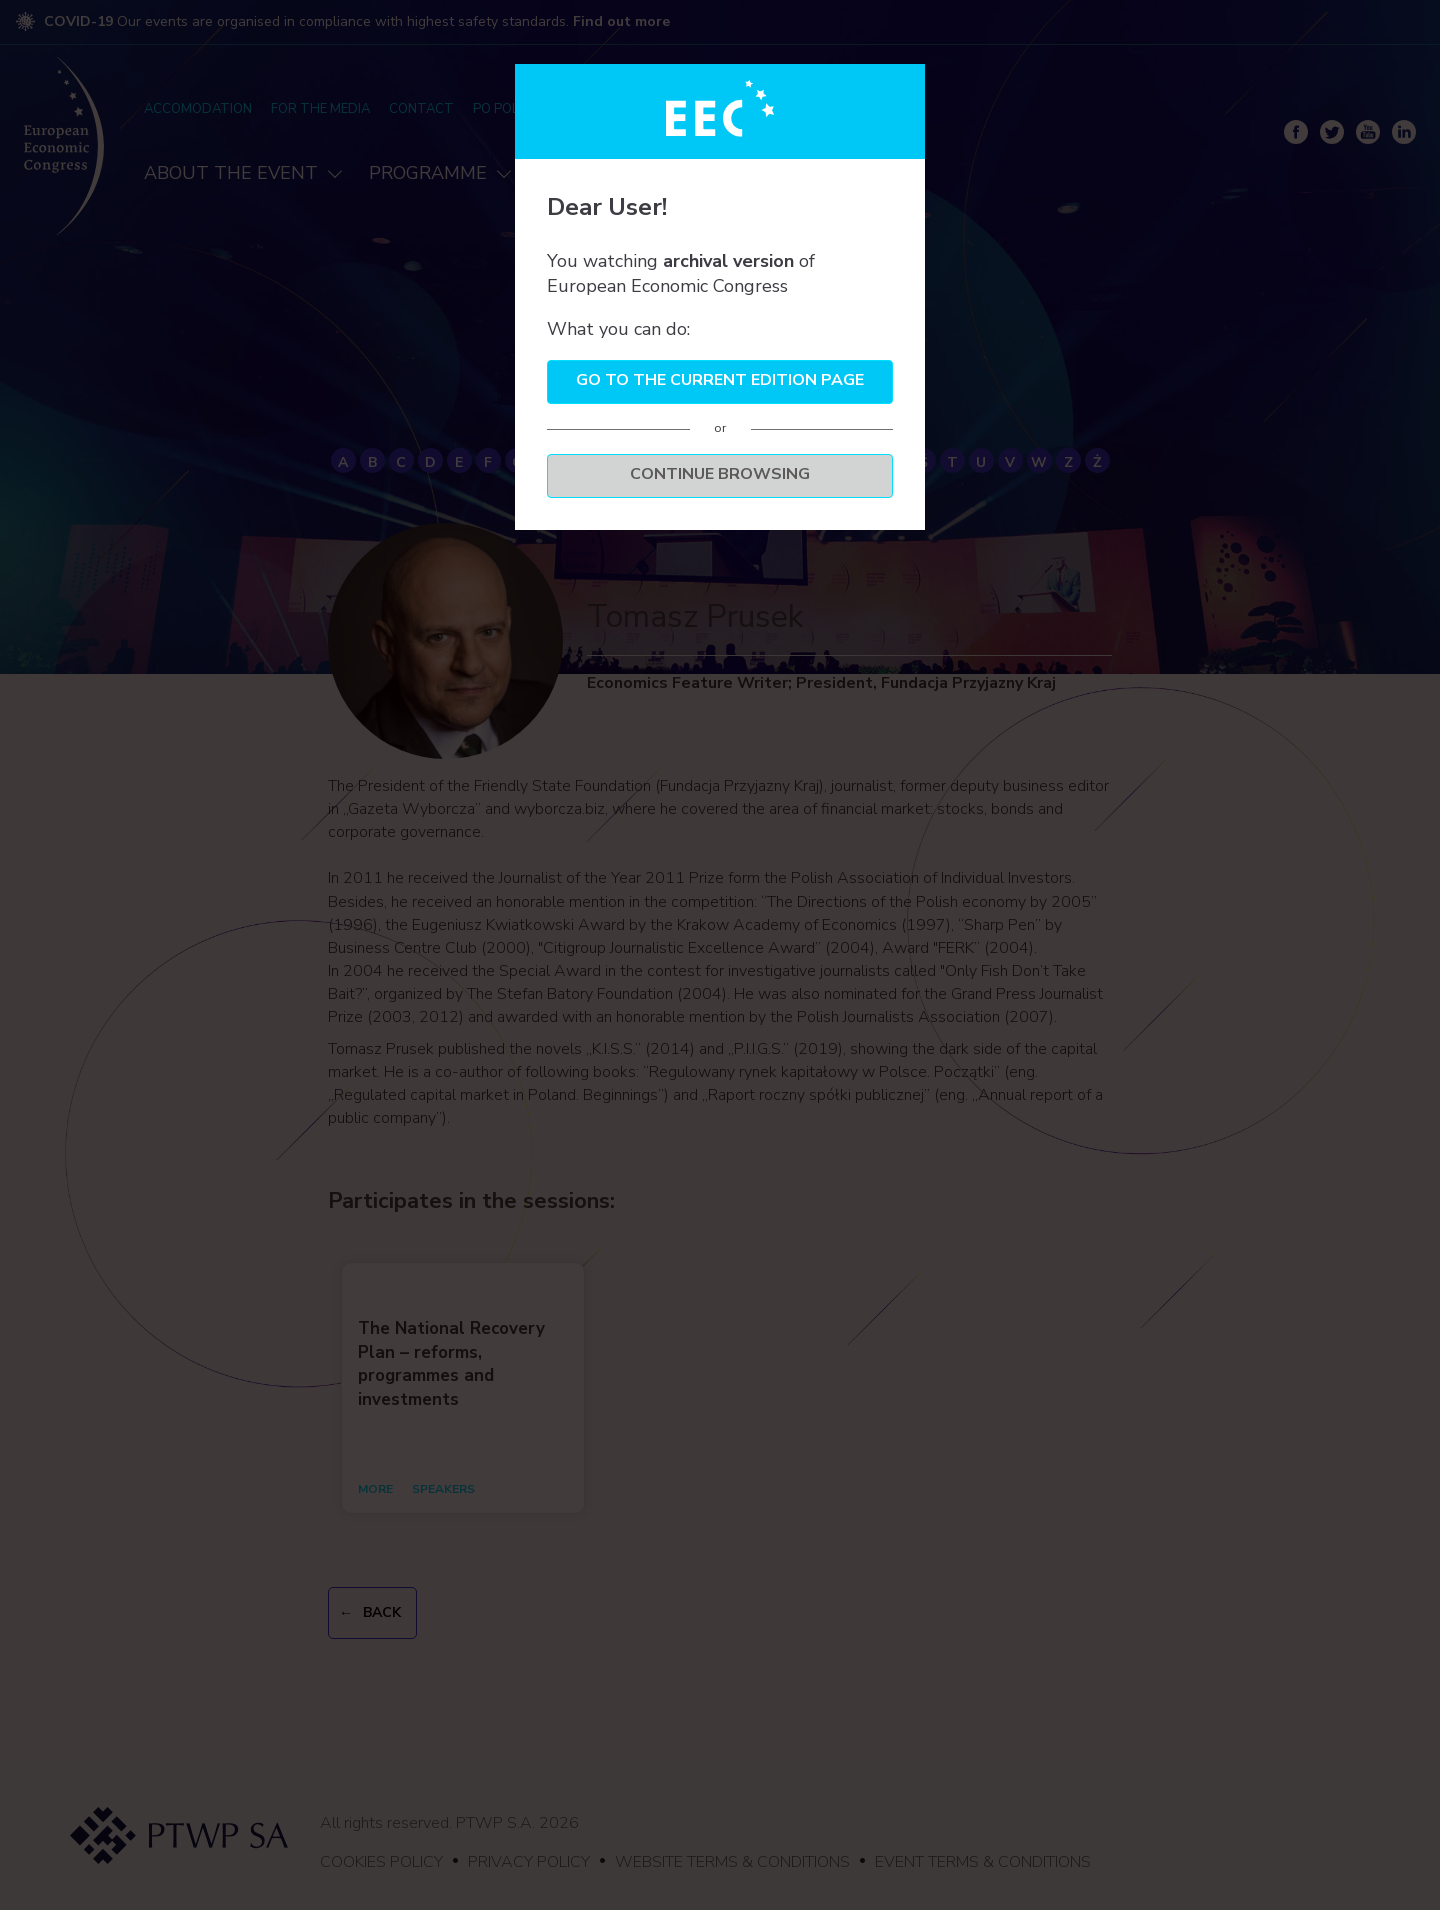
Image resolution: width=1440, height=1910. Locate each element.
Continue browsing (720, 474)
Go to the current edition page (720, 380)
